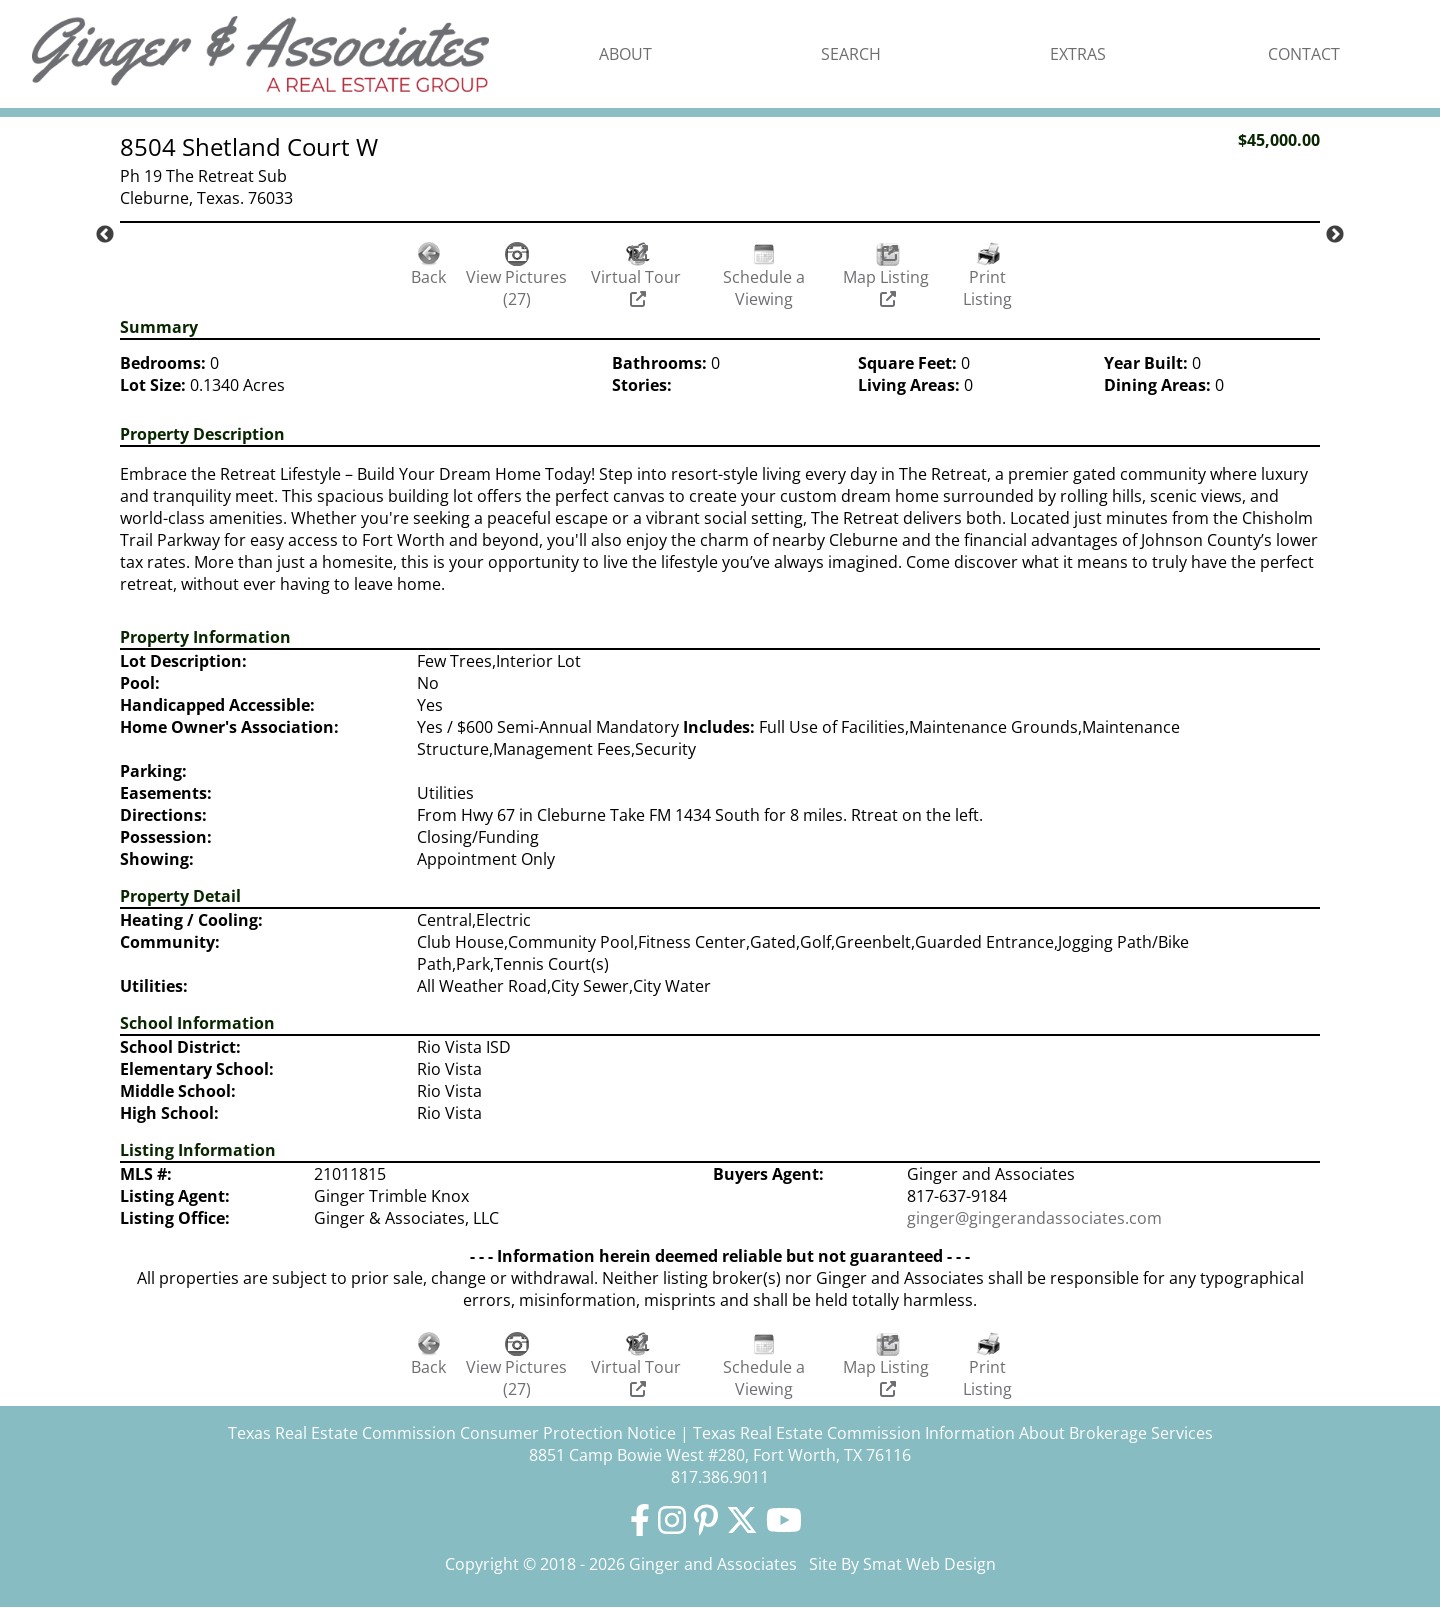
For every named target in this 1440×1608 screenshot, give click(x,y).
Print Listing (987, 288)
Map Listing (888, 286)
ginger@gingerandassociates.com (1034, 1218)
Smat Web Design (929, 1564)
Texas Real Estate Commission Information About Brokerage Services (953, 1433)
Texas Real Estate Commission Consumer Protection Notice (452, 1433)
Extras (1078, 54)
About (625, 54)
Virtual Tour (638, 286)
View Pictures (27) (516, 288)
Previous (105, 235)
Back (428, 277)
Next (1335, 235)
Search (851, 54)
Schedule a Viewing (764, 288)
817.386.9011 (720, 1477)
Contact (1304, 54)
